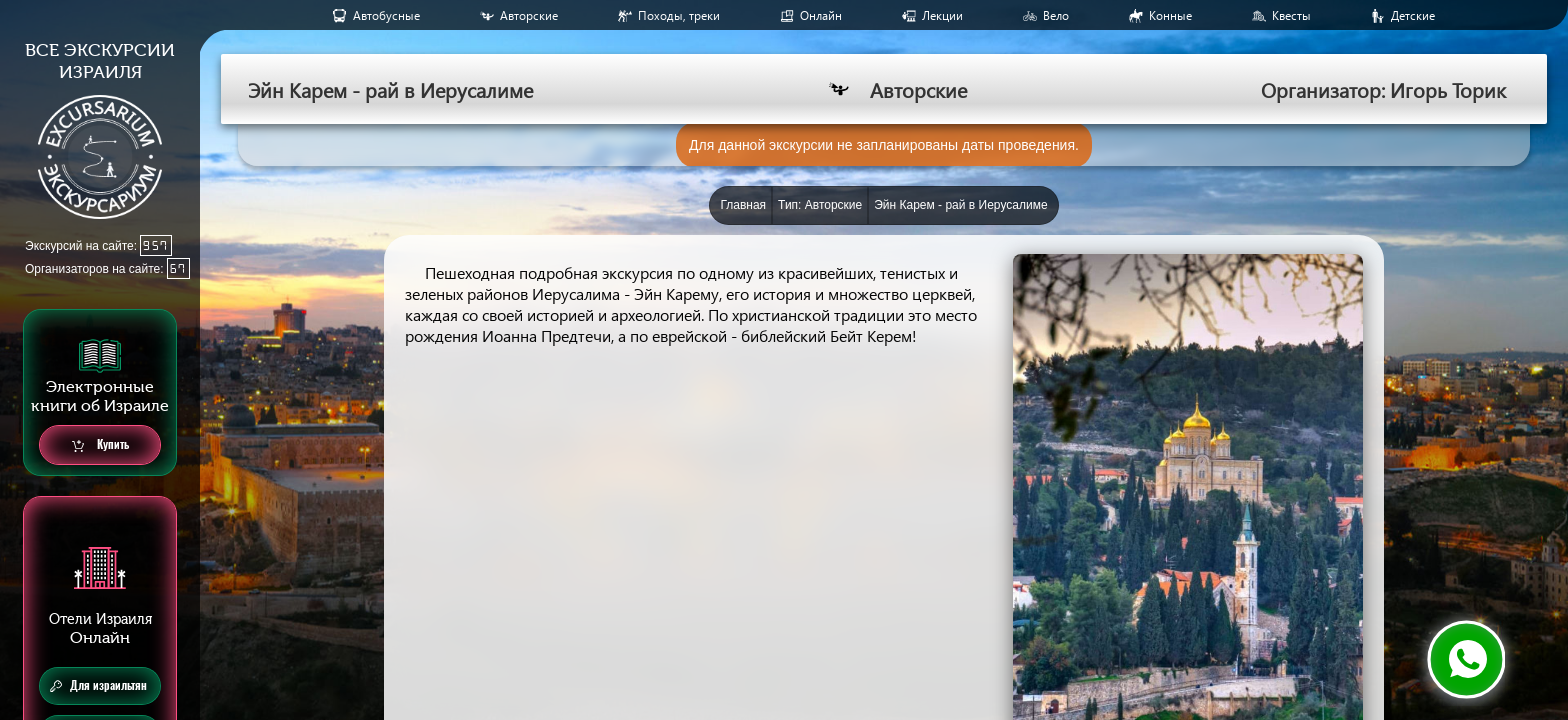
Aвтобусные (386, 15)
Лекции (942, 15)
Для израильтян (98, 686)
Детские (1413, 15)
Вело (1056, 15)
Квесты (1291, 15)
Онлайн (821, 15)
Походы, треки (679, 15)
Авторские (529, 15)
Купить (100, 445)
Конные (1170, 15)
